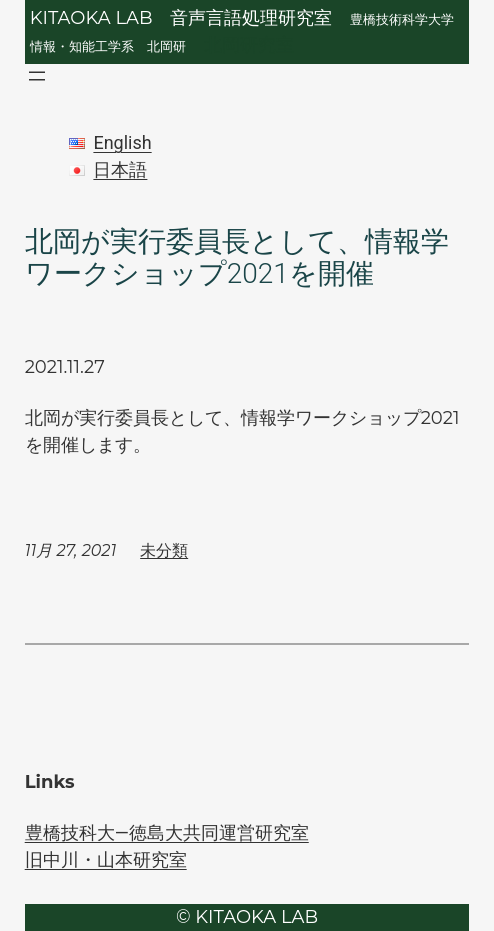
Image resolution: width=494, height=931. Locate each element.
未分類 (164, 550)
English (122, 142)
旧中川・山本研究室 (106, 859)
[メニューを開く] (37, 76)
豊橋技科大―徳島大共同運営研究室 (167, 832)
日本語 (120, 169)
